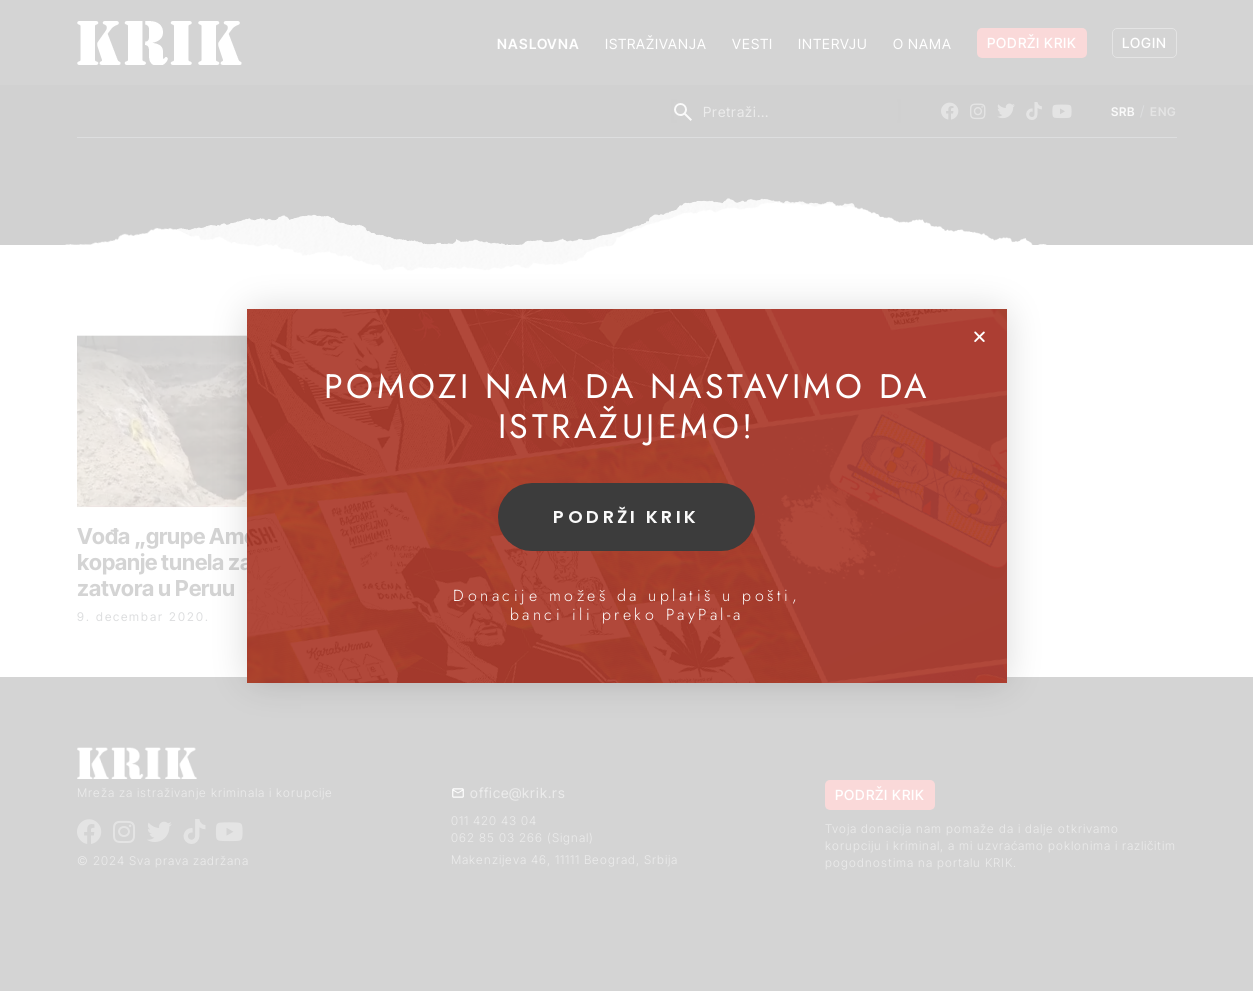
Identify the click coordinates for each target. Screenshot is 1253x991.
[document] (626, 495)
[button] (979, 336)
